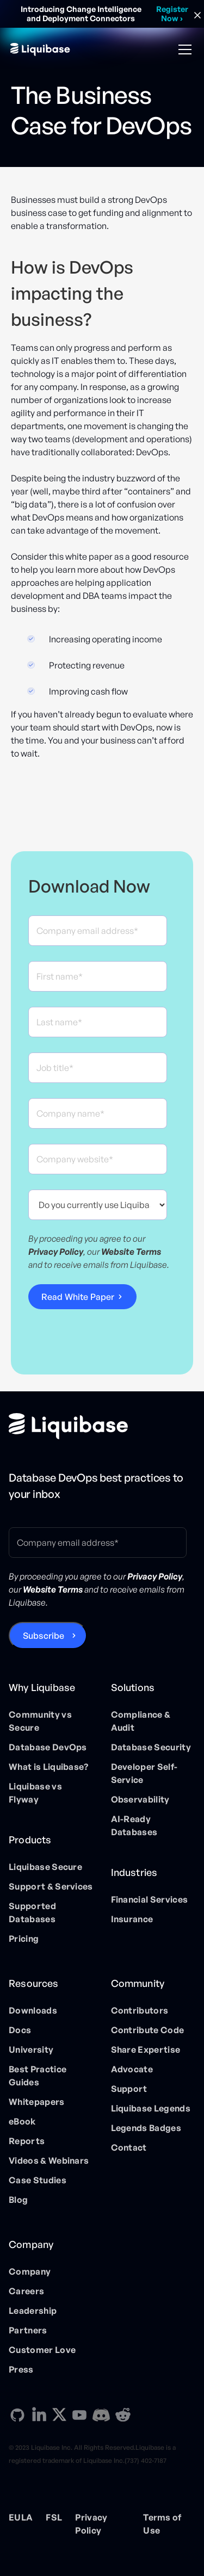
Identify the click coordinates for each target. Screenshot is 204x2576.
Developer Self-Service (144, 1773)
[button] (183, 49)
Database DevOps (48, 1747)
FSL (54, 2517)
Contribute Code (147, 2029)
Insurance (132, 1919)
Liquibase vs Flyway (35, 1793)
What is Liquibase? (49, 1766)
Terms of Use (162, 2524)
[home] (40, 49)
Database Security (151, 1747)
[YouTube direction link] (79, 2415)
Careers (26, 2291)
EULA (21, 2517)
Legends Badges (146, 2127)
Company (30, 2271)
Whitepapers (37, 2101)
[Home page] (68, 1426)
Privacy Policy (91, 2524)
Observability (140, 1799)
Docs (20, 2029)
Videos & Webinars (49, 2160)
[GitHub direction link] (17, 2415)
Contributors (140, 2010)
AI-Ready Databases (134, 1825)
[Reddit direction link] (123, 2415)
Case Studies (37, 2180)
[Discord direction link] (101, 2415)
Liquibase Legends (150, 2108)
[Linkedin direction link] (39, 2415)
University (31, 2049)
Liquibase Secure (45, 1866)
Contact (129, 2147)
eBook (22, 2121)
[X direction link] (59, 2414)
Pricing (24, 1938)
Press (21, 2369)
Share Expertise (146, 2049)
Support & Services (51, 1886)
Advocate (132, 2069)
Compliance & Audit (141, 1721)
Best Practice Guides (37, 2076)
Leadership (33, 2310)
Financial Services (149, 1899)
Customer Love (42, 2349)
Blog (18, 2199)
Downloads (33, 2010)
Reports (27, 2140)
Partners (28, 2330)
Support (129, 2088)
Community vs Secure (40, 1721)
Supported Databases (32, 1912)
